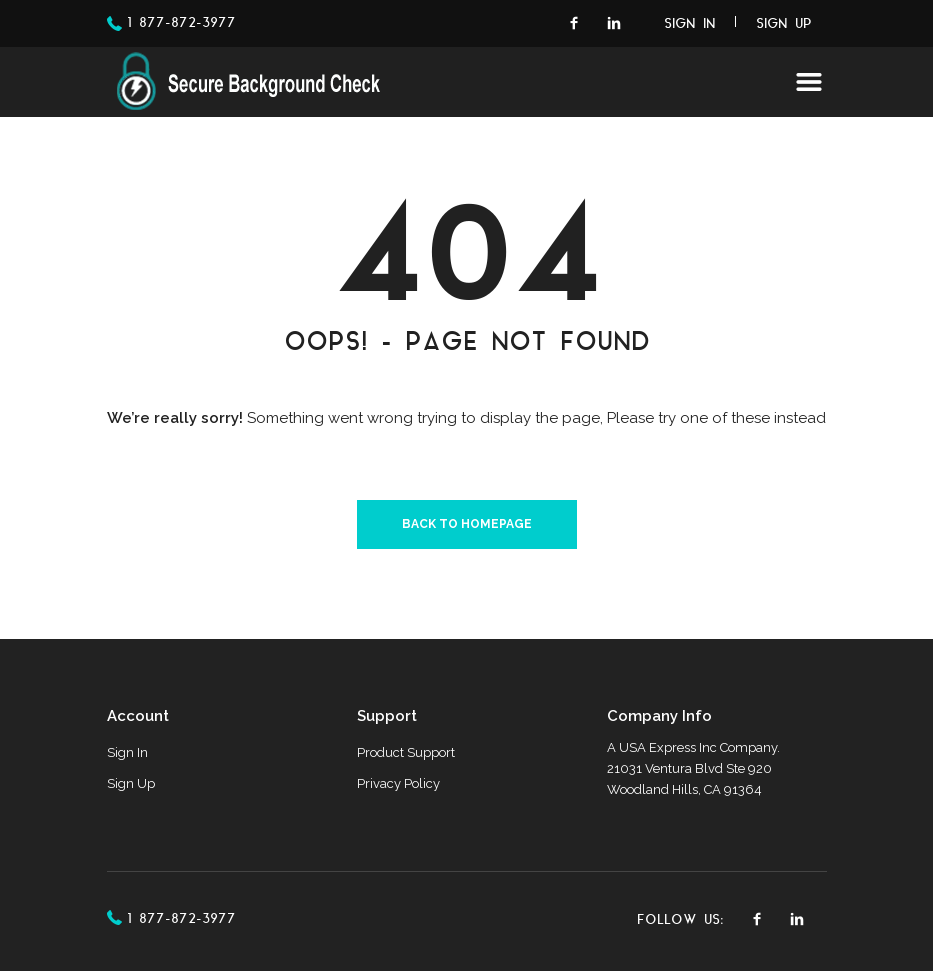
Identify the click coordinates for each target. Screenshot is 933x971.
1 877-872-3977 (181, 24)
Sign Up (784, 25)
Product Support (406, 752)
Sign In (690, 25)
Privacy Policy (398, 783)
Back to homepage (467, 524)
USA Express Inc (668, 747)
